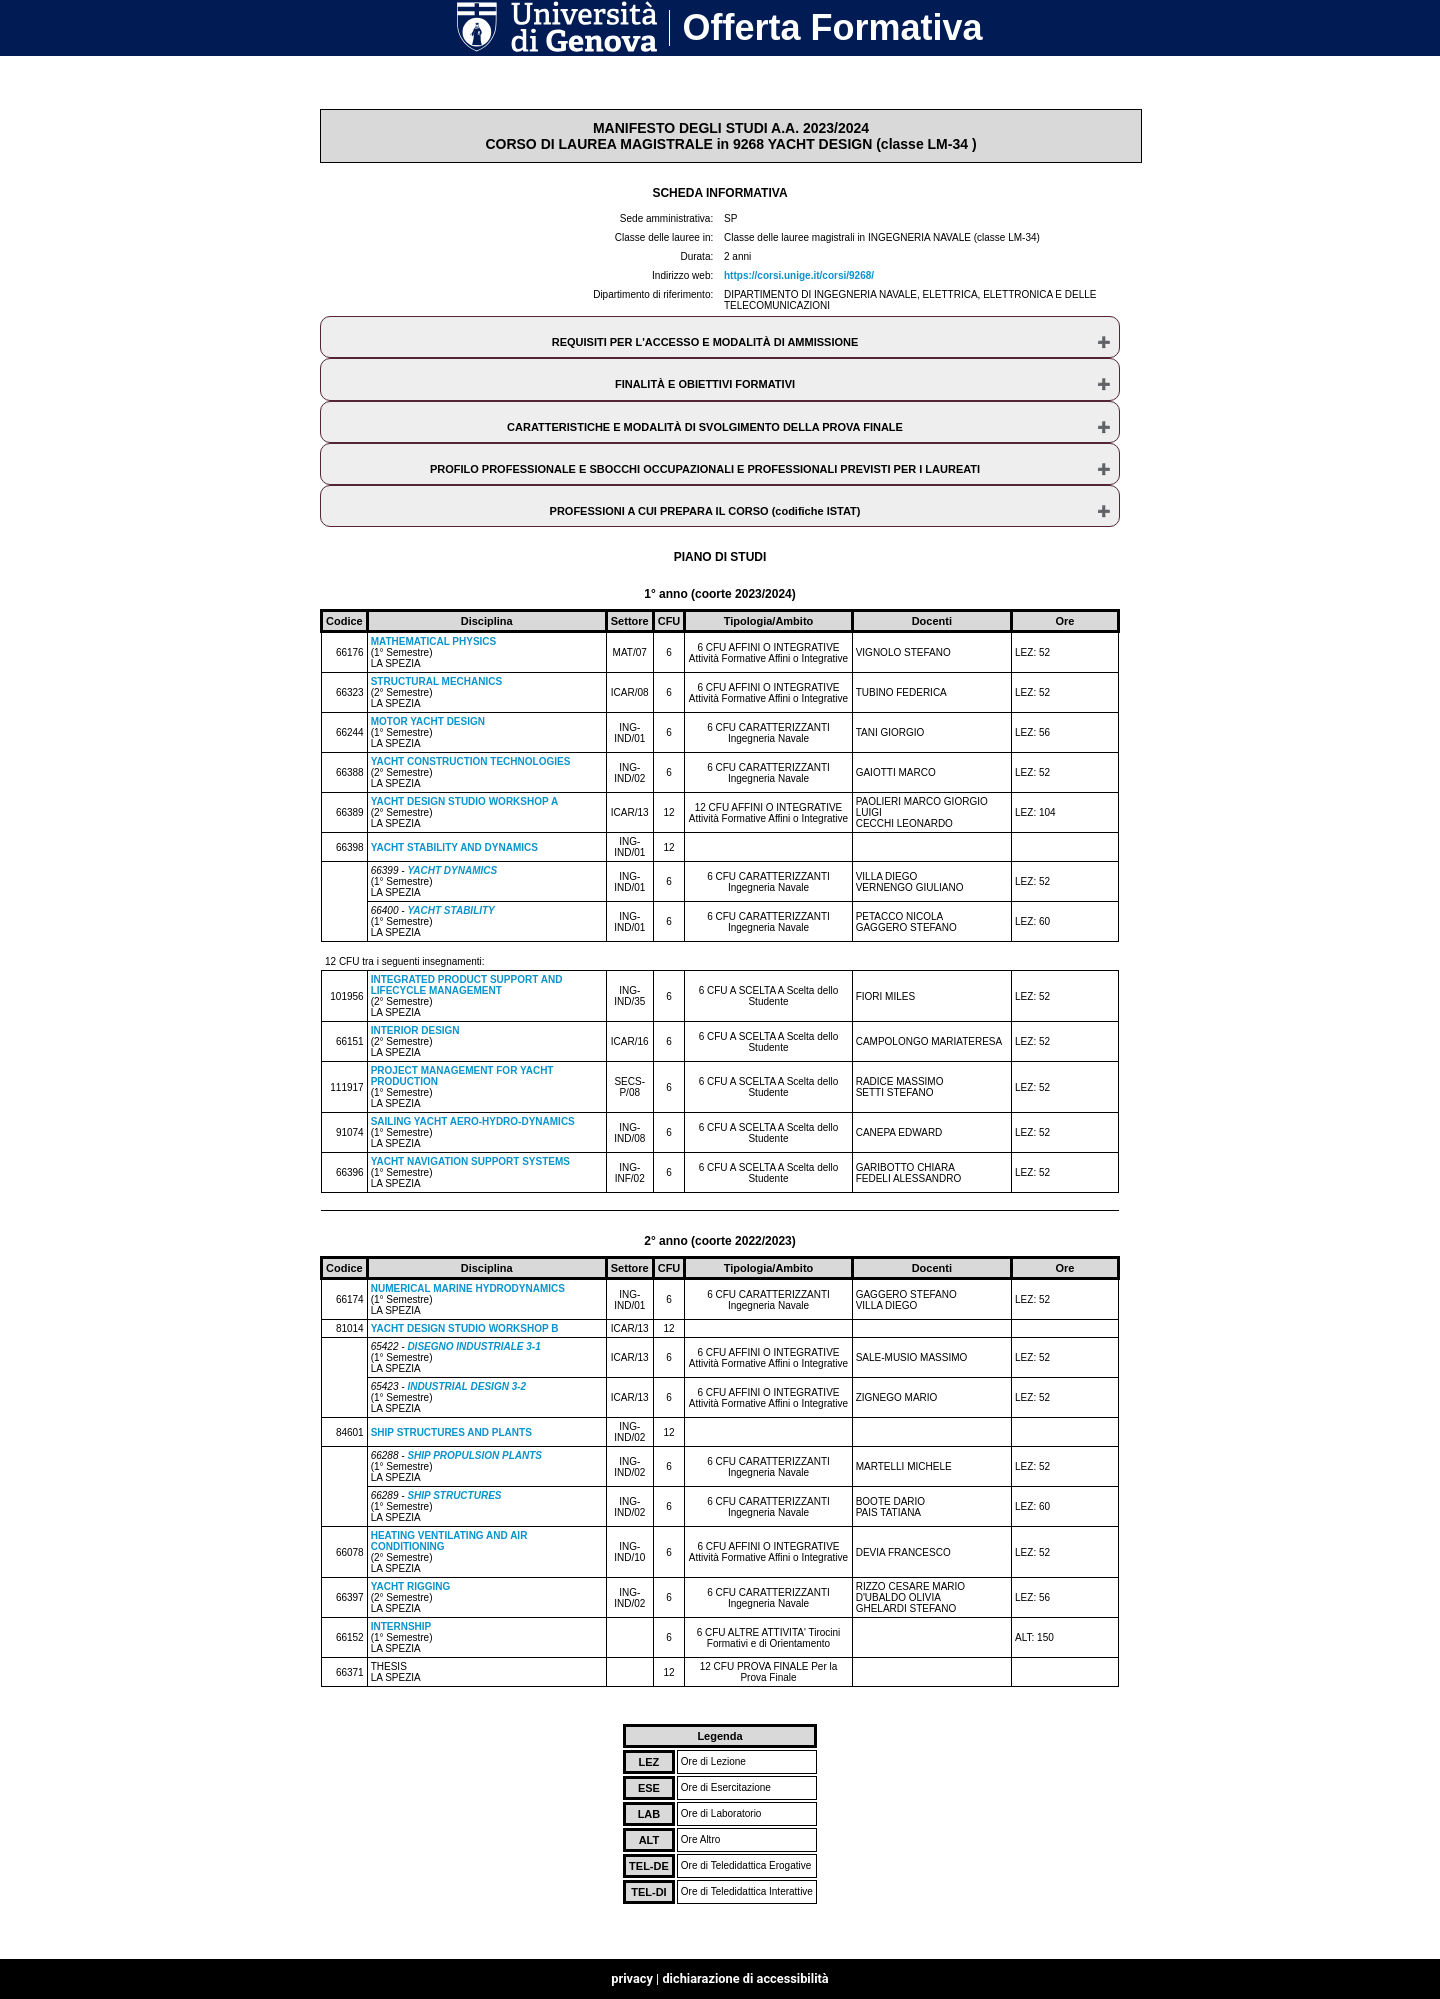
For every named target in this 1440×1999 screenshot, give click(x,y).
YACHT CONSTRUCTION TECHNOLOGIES (471, 761)
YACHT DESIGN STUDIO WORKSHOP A (464, 801)
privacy (632, 1978)
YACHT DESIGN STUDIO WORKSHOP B (465, 1328)
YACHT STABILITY (450, 910)
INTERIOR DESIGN (415, 1030)
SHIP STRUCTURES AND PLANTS (451, 1432)
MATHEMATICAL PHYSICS (434, 641)
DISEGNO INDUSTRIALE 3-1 (473, 1346)
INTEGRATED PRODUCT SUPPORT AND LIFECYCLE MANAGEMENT (467, 985)
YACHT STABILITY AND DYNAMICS (454, 847)
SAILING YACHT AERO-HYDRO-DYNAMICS (473, 1121)
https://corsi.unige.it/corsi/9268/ (799, 275)
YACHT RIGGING (411, 1586)
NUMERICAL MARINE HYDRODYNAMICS (468, 1288)
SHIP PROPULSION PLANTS (474, 1455)
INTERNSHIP (401, 1626)
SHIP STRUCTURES (454, 1495)
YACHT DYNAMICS (452, 870)
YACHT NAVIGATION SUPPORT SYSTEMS (470, 1161)
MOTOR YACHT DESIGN (428, 721)
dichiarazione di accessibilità (745, 1978)
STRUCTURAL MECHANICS (436, 681)
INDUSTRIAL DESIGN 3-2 (466, 1386)
